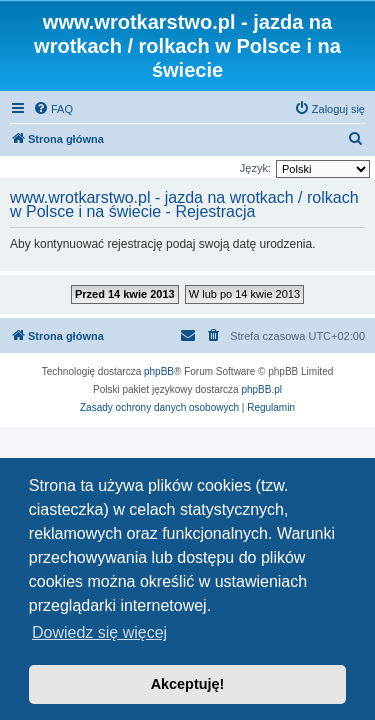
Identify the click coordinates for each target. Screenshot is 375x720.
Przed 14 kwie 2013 (125, 294)
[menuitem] (53, 109)
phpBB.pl (261, 389)
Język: (255, 168)
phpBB (159, 371)
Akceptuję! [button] (188, 684)
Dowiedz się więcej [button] (99, 632)
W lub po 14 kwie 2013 (244, 294)
